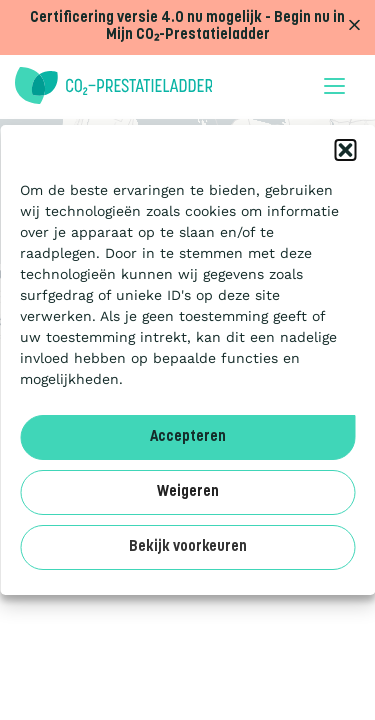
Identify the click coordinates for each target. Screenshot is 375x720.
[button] (345, 150)
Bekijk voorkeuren (188, 547)
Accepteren (188, 437)
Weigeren (188, 492)
